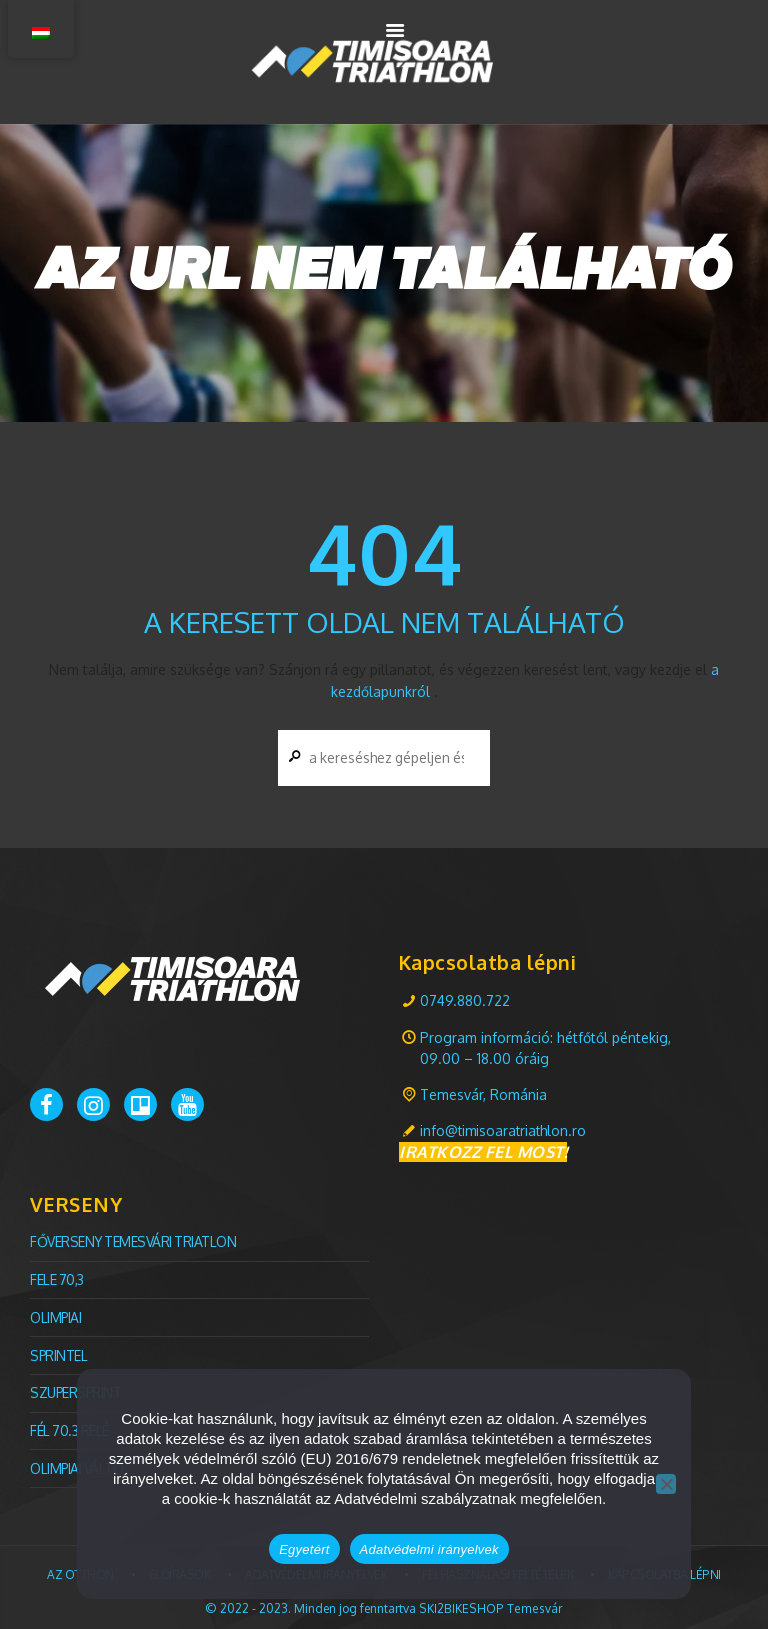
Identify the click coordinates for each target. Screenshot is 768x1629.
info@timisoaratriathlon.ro (505, 1130)
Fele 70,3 (57, 1277)
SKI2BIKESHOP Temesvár (491, 1601)
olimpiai (56, 1314)
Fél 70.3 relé (70, 1425)
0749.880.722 (465, 999)
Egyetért (304, 1549)
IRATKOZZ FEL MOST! (483, 1151)
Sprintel (59, 1351)
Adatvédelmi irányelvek (429, 1549)
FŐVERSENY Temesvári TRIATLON (134, 1240)
